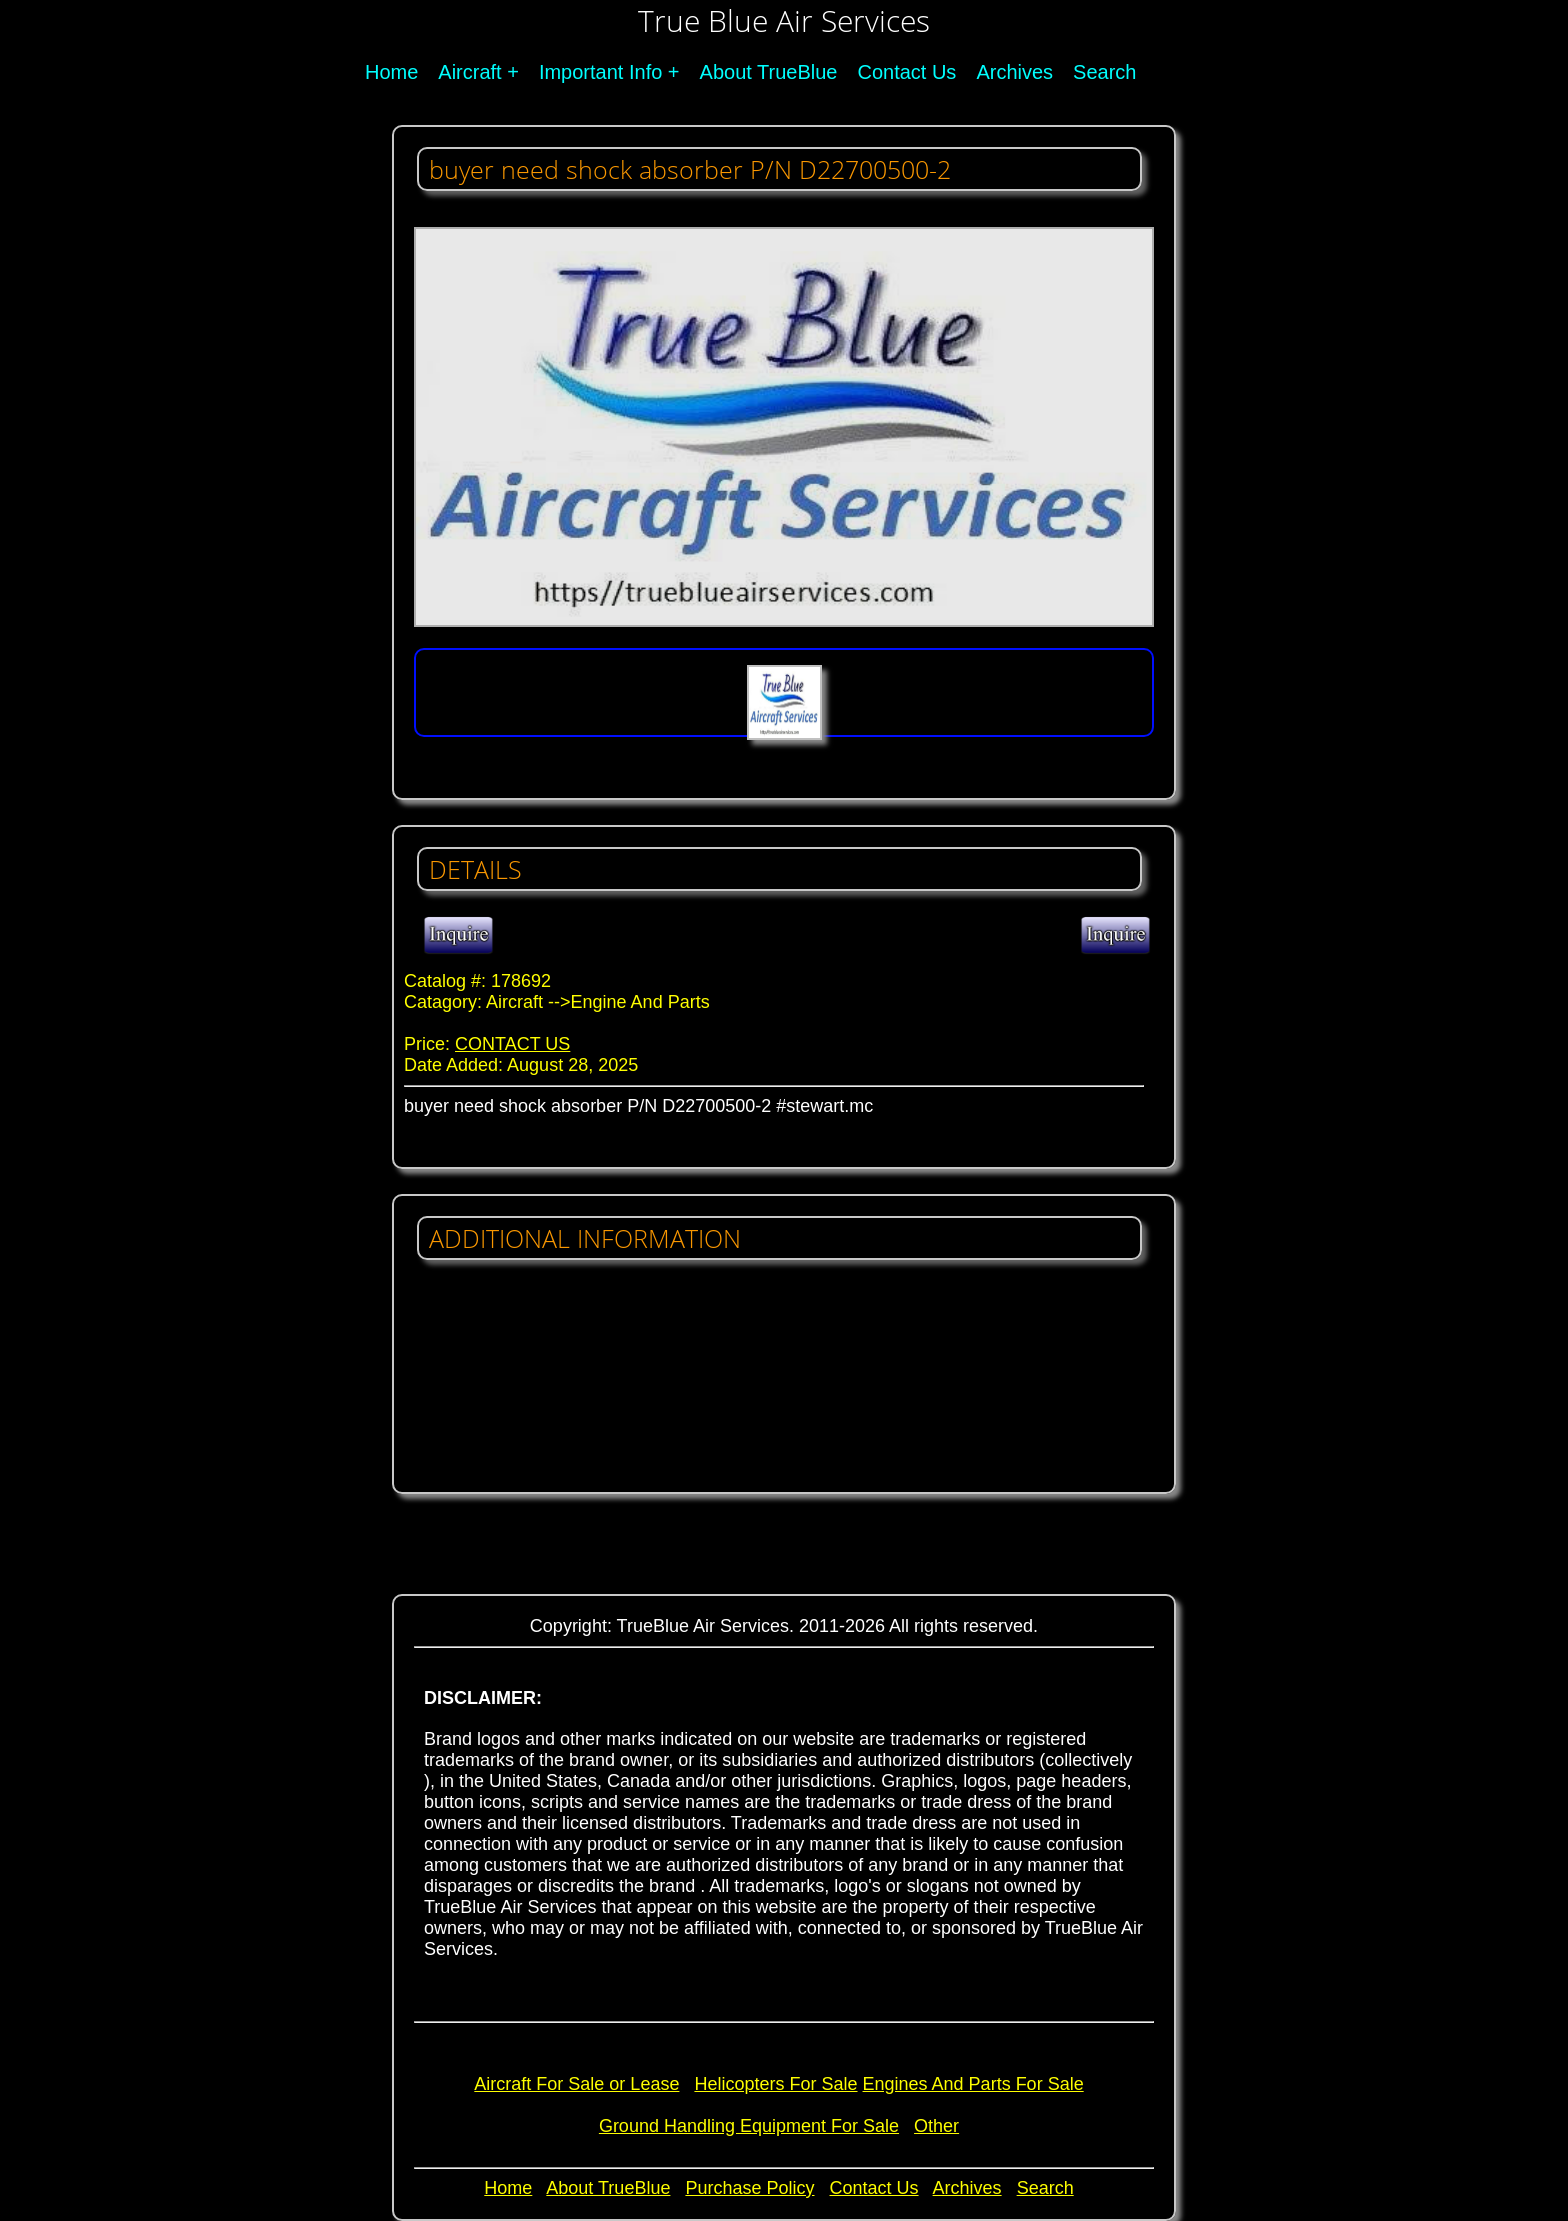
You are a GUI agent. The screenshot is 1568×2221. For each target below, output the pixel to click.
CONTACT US (512, 1044)
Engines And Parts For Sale (973, 2084)
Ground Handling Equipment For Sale (749, 2126)
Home (391, 72)
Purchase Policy (749, 2188)
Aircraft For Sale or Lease (576, 2084)
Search (1104, 72)
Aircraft (469, 72)
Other (936, 2126)
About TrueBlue (769, 72)
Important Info (600, 72)
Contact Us (906, 72)
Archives (1014, 72)
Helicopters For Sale (775, 2084)
